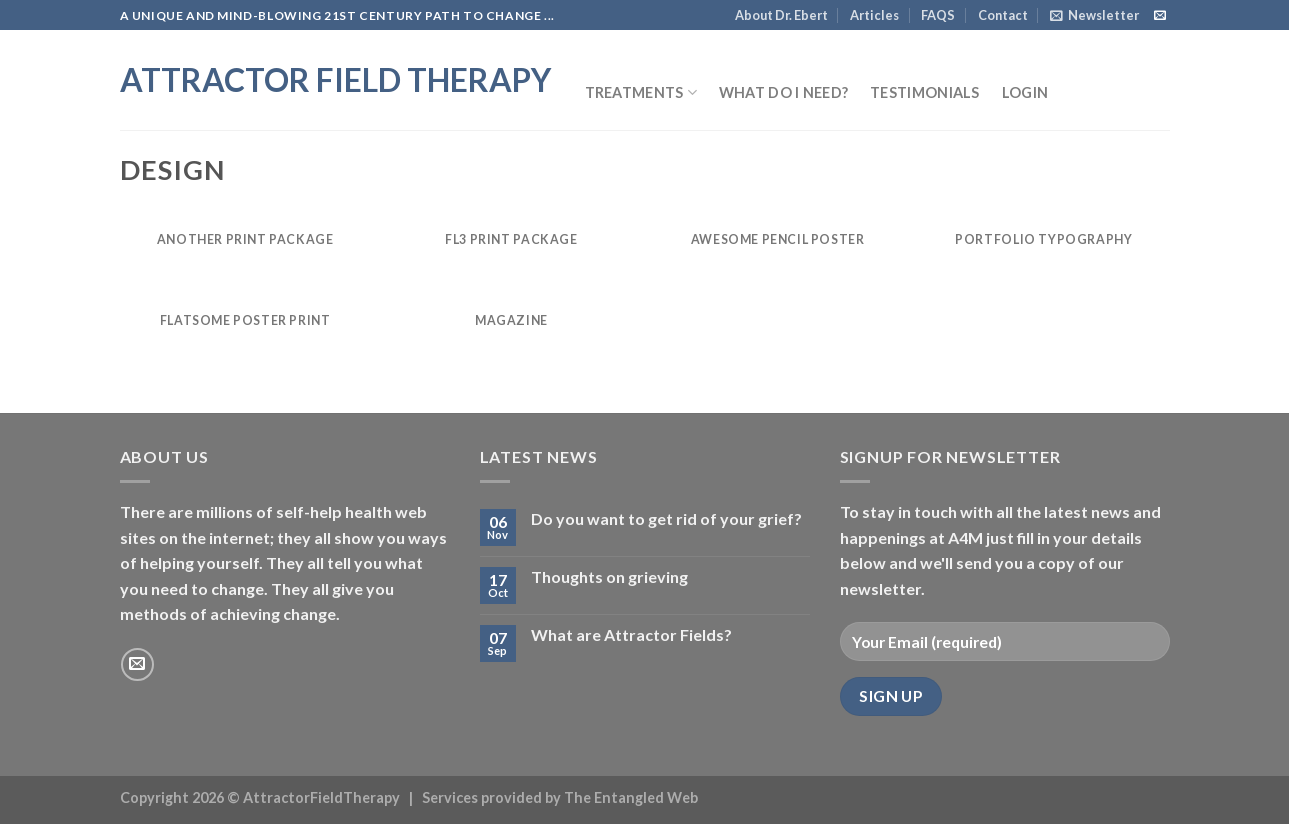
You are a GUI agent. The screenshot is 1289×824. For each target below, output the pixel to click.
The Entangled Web (631, 797)
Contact (1003, 15)
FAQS (938, 15)
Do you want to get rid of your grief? (666, 518)
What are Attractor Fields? (631, 634)
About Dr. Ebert (781, 15)
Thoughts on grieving (609, 576)
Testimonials (924, 92)
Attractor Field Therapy (335, 80)
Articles (874, 15)
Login (1025, 92)
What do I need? (783, 92)
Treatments (641, 92)
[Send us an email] (1160, 16)
